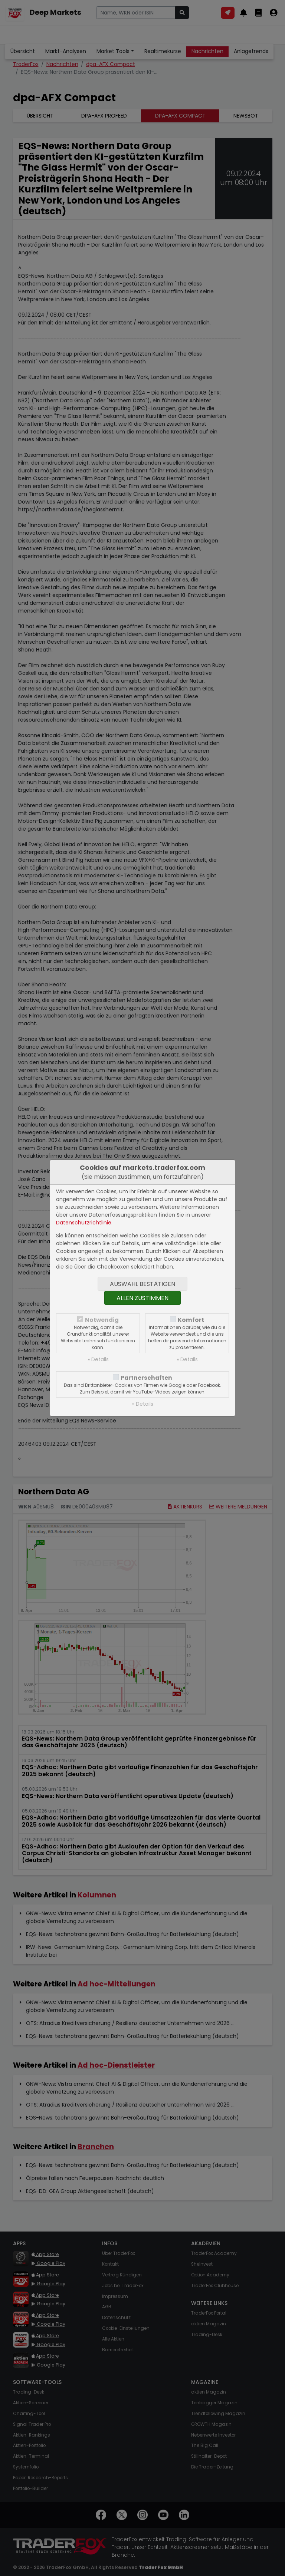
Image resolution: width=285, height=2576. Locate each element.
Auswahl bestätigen (142, 1284)
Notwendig (102, 1320)
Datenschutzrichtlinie (83, 1222)
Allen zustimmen (142, 1298)
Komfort (191, 1320)
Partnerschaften (146, 1378)
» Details (98, 1359)
